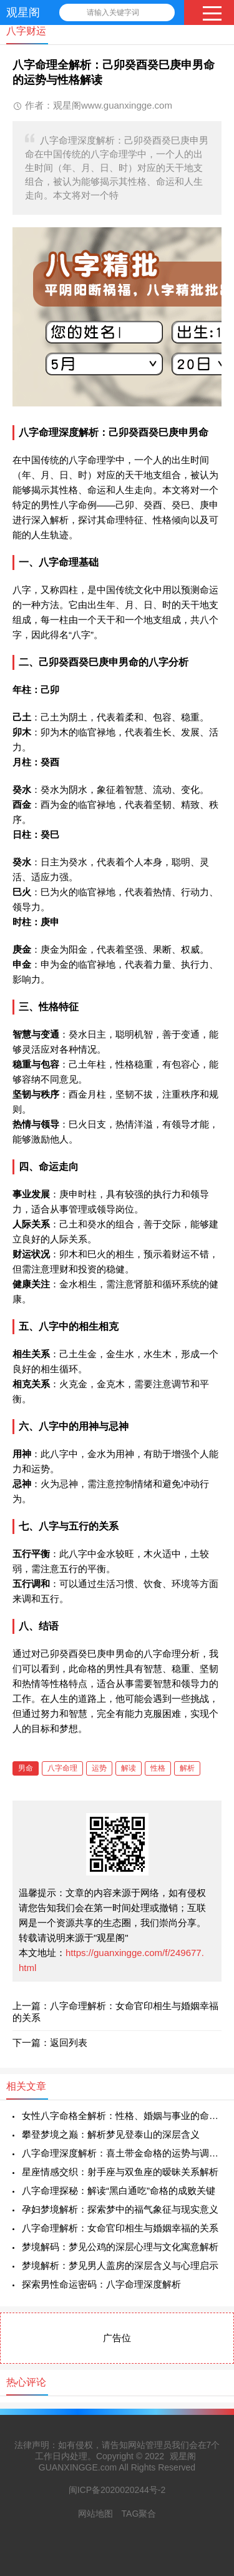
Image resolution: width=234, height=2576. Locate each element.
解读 (128, 1768)
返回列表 (68, 2042)
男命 (25, 1768)
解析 (187, 1768)
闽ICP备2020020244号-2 (117, 2490)
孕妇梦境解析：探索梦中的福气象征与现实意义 (120, 2209)
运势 (99, 1768)
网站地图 (95, 2514)
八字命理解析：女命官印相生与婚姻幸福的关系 (120, 2228)
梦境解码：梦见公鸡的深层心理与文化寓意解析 (120, 2246)
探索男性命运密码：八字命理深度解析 (101, 2284)
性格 (157, 1768)
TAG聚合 (139, 2514)
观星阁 (23, 12)
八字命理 (62, 1768)
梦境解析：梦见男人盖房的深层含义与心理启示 (120, 2265)
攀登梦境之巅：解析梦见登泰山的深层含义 (111, 2134)
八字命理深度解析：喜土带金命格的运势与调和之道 (122, 2153)
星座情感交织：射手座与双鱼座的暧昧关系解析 (120, 2171)
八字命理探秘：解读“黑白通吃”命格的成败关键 (118, 2190)
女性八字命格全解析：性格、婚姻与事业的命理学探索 (122, 2115)
